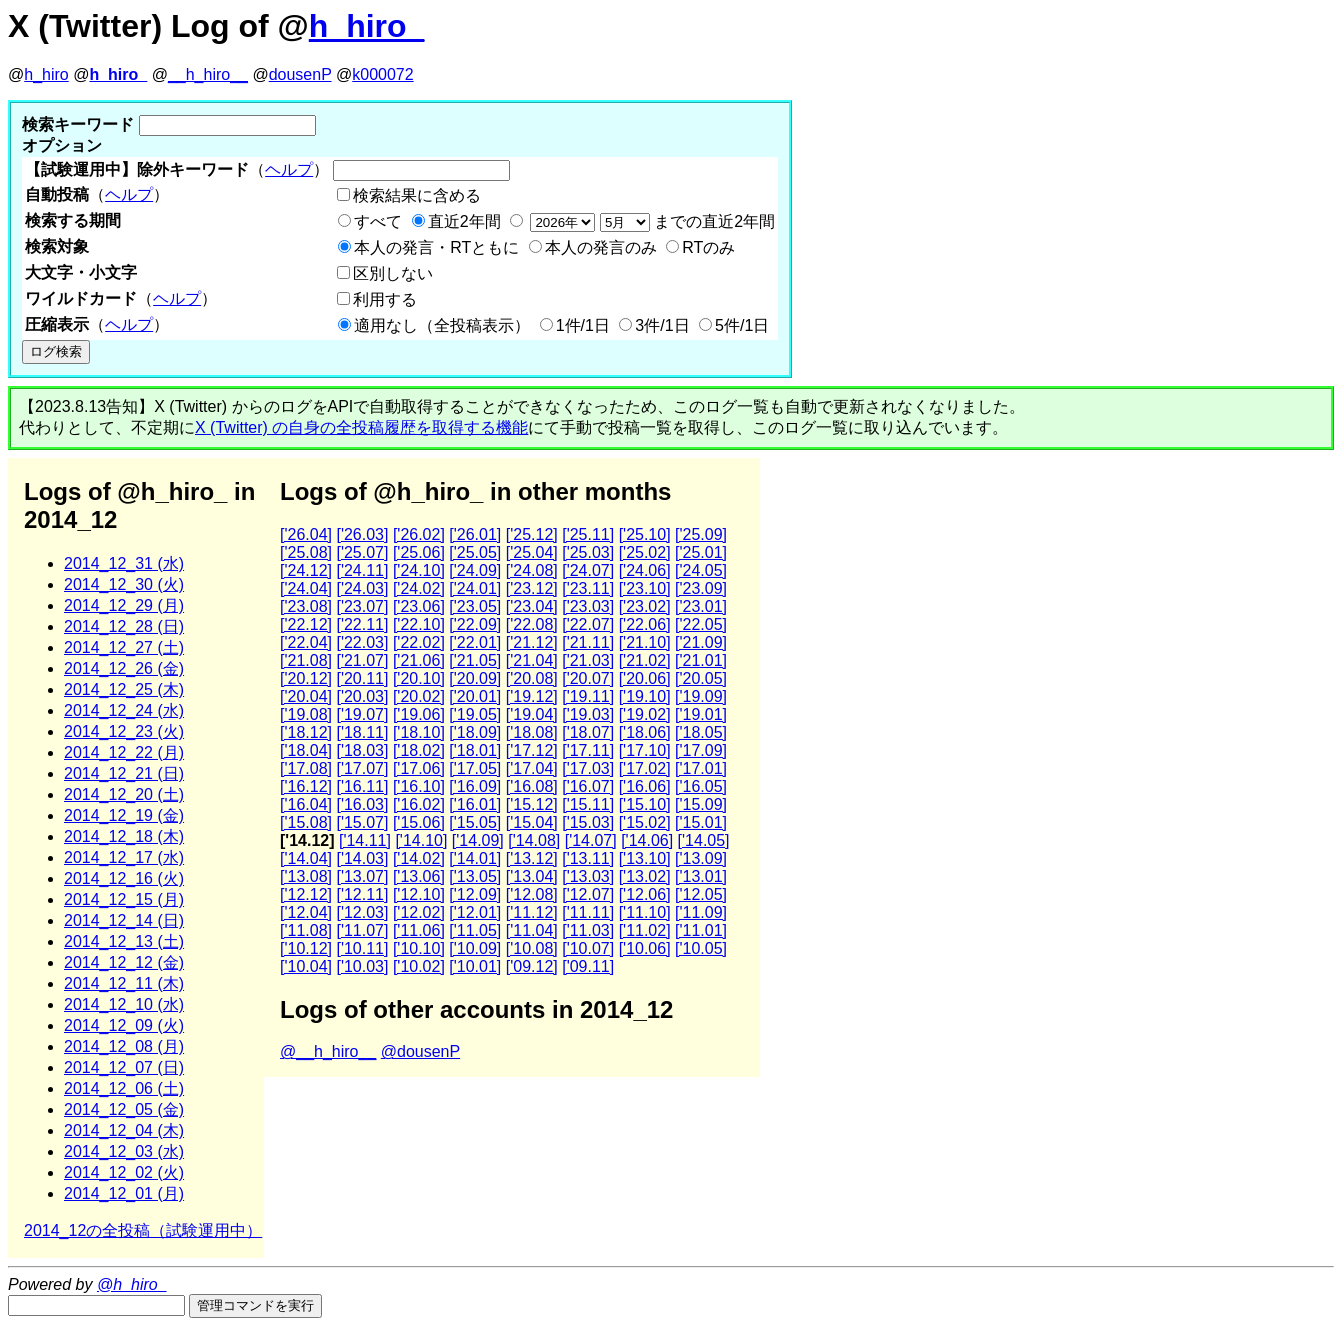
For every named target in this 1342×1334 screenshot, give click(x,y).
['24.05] (701, 570)
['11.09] (701, 912)
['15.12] (532, 804)
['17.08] (306, 768)
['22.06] (645, 624)
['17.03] (588, 768)
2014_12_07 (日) (124, 1067)
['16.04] (306, 804)
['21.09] (701, 642)
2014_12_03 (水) (124, 1151)
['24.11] (362, 570)
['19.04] (532, 714)
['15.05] (475, 822)
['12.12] (306, 894)
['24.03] (362, 588)
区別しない (393, 273)
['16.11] (362, 786)
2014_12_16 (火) (124, 878)
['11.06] (419, 930)
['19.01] (701, 714)
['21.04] (532, 660)
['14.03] (362, 858)
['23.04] (532, 606)
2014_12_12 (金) (124, 962)
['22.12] (306, 624)
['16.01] (475, 804)
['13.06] (419, 876)
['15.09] (701, 804)
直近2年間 (464, 221)
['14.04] (306, 858)
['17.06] (419, 768)
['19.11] (588, 696)
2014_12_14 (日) (124, 920)
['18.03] (362, 750)
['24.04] (306, 588)
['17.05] (475, 768)
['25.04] (532, 552)
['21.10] (645, 642)
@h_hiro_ (132, 1284)
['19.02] (645, 714)
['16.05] (701, 786)
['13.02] (645, 876)
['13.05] (475, 876)
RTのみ (708, 247)
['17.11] (588, 750)
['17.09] (701, 750)
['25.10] (645, 534)
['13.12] (532, 858)
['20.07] (588, 678)
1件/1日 (583, 325)
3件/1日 (662, 325)
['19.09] (701, 696)
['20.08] (532, 678)
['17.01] (701, 768)
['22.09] (475, 624)
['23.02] (645, 606)
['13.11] (588, 858)
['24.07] (588, 570)
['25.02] (645, 552)
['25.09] (701, 534)
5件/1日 (742, 325)
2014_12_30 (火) (124, 584)
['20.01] (475, 696)
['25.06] (419, 552)
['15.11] (588, 804)
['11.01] (701, 930)
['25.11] (588, 534)
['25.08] (306, 552)
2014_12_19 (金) (124, 815)
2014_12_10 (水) (124, 1004)
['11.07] (362, 930)
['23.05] (475, 606)
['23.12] (532, 588)
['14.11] (365, 840)
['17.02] (645, 768)
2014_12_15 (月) (124, 899)
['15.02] (645, 822)
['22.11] (362, 624)
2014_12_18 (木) (124, 836)
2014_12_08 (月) (124, 1046)
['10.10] (419, 948)
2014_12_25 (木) (124, 689)
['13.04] (532, 876)
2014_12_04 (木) (124, 1130)
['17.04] (532, 768)
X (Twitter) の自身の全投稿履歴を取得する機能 (361, 427)
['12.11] (362, 894)
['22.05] (701, 624)
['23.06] (419, 606)
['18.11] (362, 732)
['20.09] (475, 678)
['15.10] (645, 804)
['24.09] (475, 570)
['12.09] (475, 894)
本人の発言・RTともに (436, 247)
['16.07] (588, 786)
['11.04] (532, 930)
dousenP (300, 74)
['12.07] (588, 894)
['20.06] (645, 678)
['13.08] (306, 876)
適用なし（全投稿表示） (442, 325)
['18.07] (588, 732)
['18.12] (306, 732)
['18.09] (475, 732)
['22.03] (362, 642)
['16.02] (419, 804)
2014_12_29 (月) (124, 605)
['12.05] (701, 894)
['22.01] (475, 642)
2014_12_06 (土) (124, 1088)
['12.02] (419, 912)
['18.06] (645, 732)
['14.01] (475, 858)
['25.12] (532, 534)
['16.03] (362, 804)
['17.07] (362, 768)
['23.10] (645, 588)
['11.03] (588, 930)
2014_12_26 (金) (124, 668)
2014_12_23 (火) (124, 731)
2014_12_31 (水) (124, 563)
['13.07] (362, 876)
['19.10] (645, 696)
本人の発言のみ (601, 247)
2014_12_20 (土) (124, 794)
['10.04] (306, 966)
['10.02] (419, 966)
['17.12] (532, 750)
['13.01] (701, 876)
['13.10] (645, 858)
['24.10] (419, 570)
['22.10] (419, 624)
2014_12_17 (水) (124, 857)
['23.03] (588, 606)
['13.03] (588, 876)
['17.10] (645, 750)
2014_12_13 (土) (124, 941)
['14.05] (704, 840)
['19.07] (362, 714)
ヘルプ (289, 169)
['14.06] (647, 840)
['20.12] (306, 678)
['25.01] (701, 552)
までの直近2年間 (650, 221)
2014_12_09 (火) (124, 1025)
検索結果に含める (417, 195)
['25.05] (475, 552)
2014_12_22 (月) (124, 752)
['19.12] (532, 696)
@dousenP (420, 1051)
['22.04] (306, 642)
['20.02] (419, 696)
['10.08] (532, 948)
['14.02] (419, 858)
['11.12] (532, 912)
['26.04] (306, 534)
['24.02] (419, 588)
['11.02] (645, 930)
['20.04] (306, 696)
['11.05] (475, 930)
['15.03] (588, 822)
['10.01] (475, 966)
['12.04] (306, 912)
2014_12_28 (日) (124, 626)
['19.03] (588, 714)
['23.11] (588, 588)
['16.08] (532, 786)
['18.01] (475, 750)
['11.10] (645, 912)
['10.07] (588, 948)
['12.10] (419, 894)
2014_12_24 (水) (124, 710)
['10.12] (306, 948)
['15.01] (701, 822)
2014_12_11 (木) (124, 983)
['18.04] (306, 750)
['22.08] (532, 624)
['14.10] (421, 840)
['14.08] (534, 840)
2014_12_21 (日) (124, 773)
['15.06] (419, 822)
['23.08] (306, 606)
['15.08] (306, 822)
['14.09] (478, 840)
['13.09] (701, 858)
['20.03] (362, 696)
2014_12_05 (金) (124, 1109)
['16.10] (419, 786)
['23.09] (701, 588)
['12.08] (532, 894)
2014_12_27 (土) (124, 647)
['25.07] (362, 552)
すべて (378, 221)
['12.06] (645, 894)
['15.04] (532, 822)
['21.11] (588, 642)
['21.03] (588, 660)
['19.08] (306, 714)
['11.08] (306, 930)
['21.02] (645, 660)
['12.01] (475, 912)
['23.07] (362, 606)
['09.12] (532, 966)
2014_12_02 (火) (124, 1172)
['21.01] (701, 660)
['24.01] (475, 588)
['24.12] (306, 570)
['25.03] (588, 552)
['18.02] (419, 750)
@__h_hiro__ (328, 1051)
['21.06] (419, 660)
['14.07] (591, 840)
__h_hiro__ (208, 74)
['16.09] (475, 786)
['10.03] (362, 966)
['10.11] (362, 948)
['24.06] (645, 570)
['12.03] (362, 912)
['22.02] (419, 642)
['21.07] (362, 660)
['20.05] (701, 678)
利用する (385, 299)
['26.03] (362, 534)
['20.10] (419, 678)
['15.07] (362, 822)
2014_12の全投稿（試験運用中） (143, 1230)
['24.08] (532, 570)
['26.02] (419, 534)
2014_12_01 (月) (124, 1193)
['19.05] (475, 714)
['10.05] (701, 948)
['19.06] (419, 714)
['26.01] (475, 534)
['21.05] (475, 660)
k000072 (382, 74)
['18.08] (532, 732)
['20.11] (362, 678)
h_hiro (46, 74)
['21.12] (532, 642)
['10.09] (475, 948)
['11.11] (588, 912)
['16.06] (645, 786)
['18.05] (701, 732)
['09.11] (588, 966)
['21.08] (306, 660)
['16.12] (306, 786)
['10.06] (645, 948)
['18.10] (419, 732)
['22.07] (588, 624)
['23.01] (701, 606)
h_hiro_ (367, 26)
